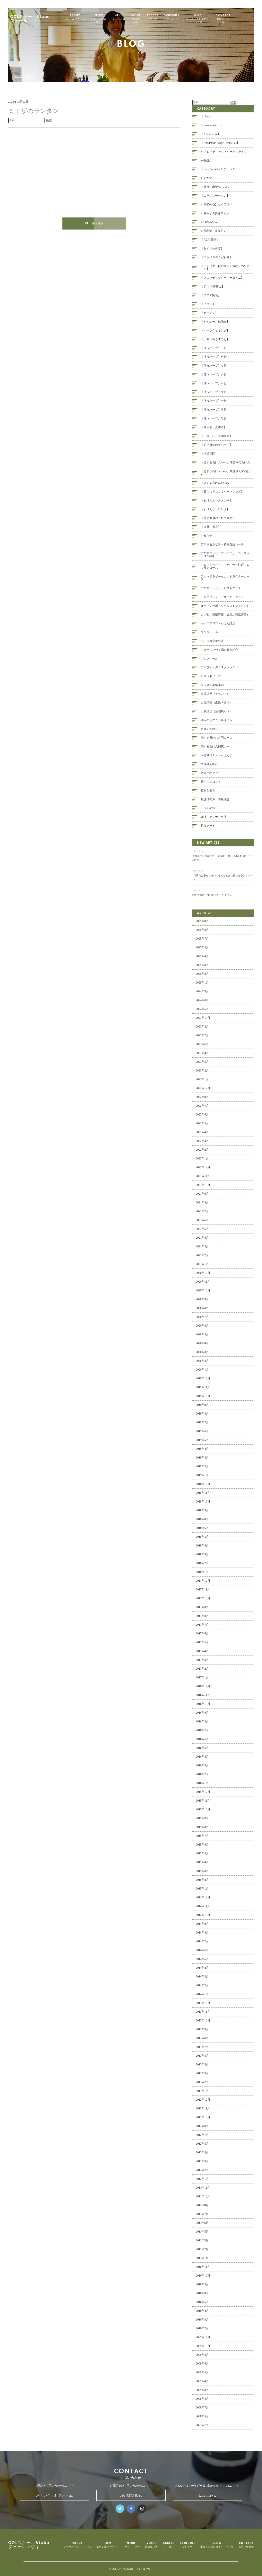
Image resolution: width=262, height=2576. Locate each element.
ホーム (18, 76)
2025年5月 (202, 946)
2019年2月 (202, 1464)
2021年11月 (203, 1174)
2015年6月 (202, 1843)
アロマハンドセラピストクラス (221, 586)
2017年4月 (202, 1649)
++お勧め (207, 176)
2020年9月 (202, 1297)
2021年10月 (203, 1183)
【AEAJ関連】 (210, 238)
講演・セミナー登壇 (214, 815)
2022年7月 (202, 1104)
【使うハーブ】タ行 (214, 373)
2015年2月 (202, 1878)
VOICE (149, 19)
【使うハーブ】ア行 (214, 346)
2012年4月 (202, 2151)
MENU (129, 19)
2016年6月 (202, 1737)
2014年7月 (202, 1939)
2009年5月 (202, 2370)
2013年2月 (202, 2080)
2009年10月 (203, 2344)
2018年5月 (202, 1535)
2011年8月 (202, 2203)
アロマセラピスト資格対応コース (222, 543)
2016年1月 (202, 1781)
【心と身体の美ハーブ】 (216, 443)
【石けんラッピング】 (215, 507)
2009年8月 (202, 2353)
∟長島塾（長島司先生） (216, 229)
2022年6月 (202, 1113)
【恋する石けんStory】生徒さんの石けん (225, 471)
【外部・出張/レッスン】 (217, 185)
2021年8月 (202, 1201)
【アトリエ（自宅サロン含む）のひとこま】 (225, 266)
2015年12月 (203, 1790)
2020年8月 (202, 1306)
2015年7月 (202, 1834)
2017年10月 (203, 1596)
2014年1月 (202, 1992)
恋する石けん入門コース (216, 736)
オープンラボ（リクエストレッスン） (225, 604)
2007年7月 (202, 2423)
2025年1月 (202, 981)
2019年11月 (203, 1385)
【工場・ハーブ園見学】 (216, 434)
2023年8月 (202, 1025)
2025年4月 (202, 954)
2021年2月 (202, 1253)
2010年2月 (202, 2326)
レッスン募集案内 (212, 683)
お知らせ (206, 534)
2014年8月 (202, 1931)
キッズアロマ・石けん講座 (218, 621)
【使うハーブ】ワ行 (214, 417)
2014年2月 (202, 1983)
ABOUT (77, 19)
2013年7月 (202, 2045)
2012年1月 (202, 2177)
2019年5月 (202, 1438)
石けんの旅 (208, 806)
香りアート (208, 824)
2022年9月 (202, 1095)
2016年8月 (202, 1720)
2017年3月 (202, 1658)
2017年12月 (203, 1579)
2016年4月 (202, 1755)
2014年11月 (203, 1904)
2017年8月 (202, 1614)
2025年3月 (202, 963)
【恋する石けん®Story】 (216, 481)
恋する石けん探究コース (216, 745)
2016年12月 (203, 1684)
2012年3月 (202, 2159)
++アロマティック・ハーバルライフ (224, 150)
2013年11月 (203, 2010)
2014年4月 (202, 1966)
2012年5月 (202, 2142)
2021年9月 (202, 1192)
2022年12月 (203, 1086)
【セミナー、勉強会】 (215, 320)
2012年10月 (203, 2115)
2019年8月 (202, 1412)
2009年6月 (202, 2362)
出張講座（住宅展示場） (216, 709)
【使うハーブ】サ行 (214, 364)
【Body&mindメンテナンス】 (219, 167)
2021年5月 (202, 1227)
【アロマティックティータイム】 (222, 276)
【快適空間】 (209, 452)
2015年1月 (202, 1887)
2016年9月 (202, 1711)
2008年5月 (202, 2414)
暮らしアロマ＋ (211, 780)
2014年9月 (202, 1922)
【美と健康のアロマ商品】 (218, 516)
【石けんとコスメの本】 (216, 499)
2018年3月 (202, 1552)
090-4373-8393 (131, 2495)
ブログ (30, 76)
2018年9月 (202, 1508)
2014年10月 (203, 1913)
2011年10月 (203, 2195)
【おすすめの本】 (212, 247)
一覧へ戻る (94, 221)
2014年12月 (203, 1895)
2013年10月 (203, 2019)
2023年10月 (203, 1016)
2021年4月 (202, 1236)
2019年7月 (202, 1420)
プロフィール (209, 657)
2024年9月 (202, 989)
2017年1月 (202, 1676)
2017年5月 (202, 1640)
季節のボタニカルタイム (216, 718)
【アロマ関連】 (211, 293)
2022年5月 (202, 1121)
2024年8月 (202, 998)
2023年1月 (202, 1077)
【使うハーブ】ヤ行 (214, 399)
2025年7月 (202, 937)
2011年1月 (202, 2256)
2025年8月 (202, 928)
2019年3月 (202, 1456)
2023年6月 (202, 1042)
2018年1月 (202, 1570)
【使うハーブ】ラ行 (214, 408)
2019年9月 (202, 1403)
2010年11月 (203, 2265)
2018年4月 (202, 1544)
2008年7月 (202, 2406)
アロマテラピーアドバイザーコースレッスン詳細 (225, 553)
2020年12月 (203, 1271)
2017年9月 (202, 1605)
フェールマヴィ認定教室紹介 (219, 648)
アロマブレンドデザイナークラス (222, 595)
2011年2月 (202, 2247)
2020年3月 (202, 1350)
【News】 (207, 115)
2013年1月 (202, 2089)
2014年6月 (202, 1948)
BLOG (215, 19)
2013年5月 (202, 2054)
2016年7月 (202, 1728)
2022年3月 (202, 1139)
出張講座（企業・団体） (216, 701)
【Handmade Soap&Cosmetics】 (220, 141)
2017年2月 (202, 1667)
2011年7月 (202, 2212)
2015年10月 (203, 1808)
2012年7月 (202, 2133)
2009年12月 (203, 2335)
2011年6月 (202, 2221)
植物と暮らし (209, 789)
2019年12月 (203, 1377)
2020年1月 (202, 1368)
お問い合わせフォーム (54, 2495)
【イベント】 (209, 302)
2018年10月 (203, 1500)
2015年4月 (202, 1860)
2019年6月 (202, 1429)
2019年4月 (202, 1447)
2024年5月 (202, 1007)
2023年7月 (202, 1033)
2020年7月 (202, 1315)
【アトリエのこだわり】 (216, 255)
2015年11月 (203, 1799)
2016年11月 (203, 1693)
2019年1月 (202, 1473)
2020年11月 (203, 1280)
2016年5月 (202, 1746)
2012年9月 (202, 2124)
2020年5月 (202, 1333)
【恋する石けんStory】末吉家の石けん (225, 461)
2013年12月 (203, 2001)
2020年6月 (202, 1324)
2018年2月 (202, 1561)
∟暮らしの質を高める (215, 211)
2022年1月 (202, 1157)
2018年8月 (202, 1517)
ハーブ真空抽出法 (212, 639)
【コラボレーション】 (215, 194)
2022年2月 (202, 1148)
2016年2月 (202, 1772)
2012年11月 (203, 2107)
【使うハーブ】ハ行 (214, 381)
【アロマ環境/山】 (213, 285)
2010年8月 (202, 2291)
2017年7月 (202, 1623)
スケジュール (209, 630)
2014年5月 (202, 1957)
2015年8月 (202, 1825)
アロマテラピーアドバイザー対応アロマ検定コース (225, 565)
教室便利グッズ (211, 771)
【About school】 (211, 132)
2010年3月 (202, 2318)
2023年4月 (202, 1051)
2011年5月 (202, 2230)
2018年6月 (202, 1526)
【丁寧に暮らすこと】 (215, 337)
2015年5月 (202, 1852)
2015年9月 (202, 1816)
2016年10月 (203, 1702)
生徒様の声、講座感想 (215, 797)
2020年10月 (203, 1289)
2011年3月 (202, 2239)
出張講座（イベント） (215, 692)
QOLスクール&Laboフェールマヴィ (30, 17)
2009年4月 (202, 2379)
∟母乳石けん (209, 220)
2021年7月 (202, 1209)
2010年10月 (203, 2274)
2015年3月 (202, 1869)
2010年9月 (202, 2283)
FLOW (106, 19)
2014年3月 (202, 1975)
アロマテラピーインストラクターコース (225, 577)
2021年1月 (202, 1262)
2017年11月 (203, 1588)
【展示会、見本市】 (214, 425)
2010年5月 (202, 2300)
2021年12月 (203, 1165)
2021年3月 (202, 1245)
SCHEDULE (186, 17)
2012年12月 (203, 2098)
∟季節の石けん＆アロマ (216, 203)
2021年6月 (202, 1218)
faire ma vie (207, 2495)
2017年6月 (202, 1632)
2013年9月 (202, 2027)
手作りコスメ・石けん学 (216, 753)
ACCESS (167, 17)
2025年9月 (202, 919)
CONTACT (243, 19)
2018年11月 (203, 1491)
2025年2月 (202, 972)
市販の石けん (209, 727)
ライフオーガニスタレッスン (219, 665)
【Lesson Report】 (212, 123)
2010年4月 (202, 2309)
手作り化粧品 (209, 762)
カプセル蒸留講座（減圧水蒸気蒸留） (225, 613)
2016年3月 (202, 1764)
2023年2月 (202, 1069)
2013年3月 (202, 2071)
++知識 (205, 159)
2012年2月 (202, 2168)
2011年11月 (203, 2186)
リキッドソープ (211, 674)
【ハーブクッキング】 (215, 329)
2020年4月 (202, 1341)
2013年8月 (202, 2036)
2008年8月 (202, 2397)
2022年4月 (202, 1130)
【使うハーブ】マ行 (214, 390)
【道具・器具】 (211, 525)
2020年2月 (202, 1359)
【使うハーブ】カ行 (214, 355)
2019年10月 (203, 1394)
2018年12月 (203, 1482)
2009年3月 (202, 2388)
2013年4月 (202, 2063)
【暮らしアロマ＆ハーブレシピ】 (222, 490)
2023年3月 (202, 1060)
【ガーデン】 (209, 311)
